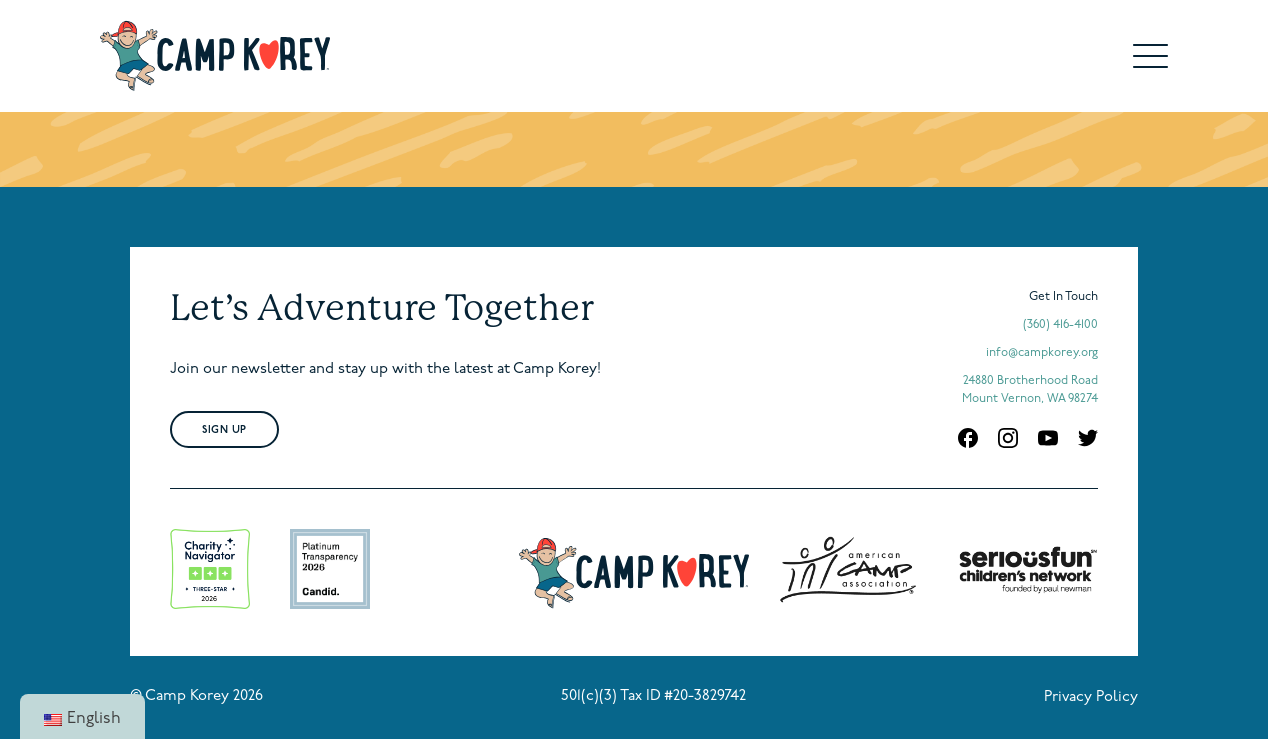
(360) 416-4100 (1060, 325)
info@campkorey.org (1042, 353)
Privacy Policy (1091, 697)
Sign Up (224, 430)
